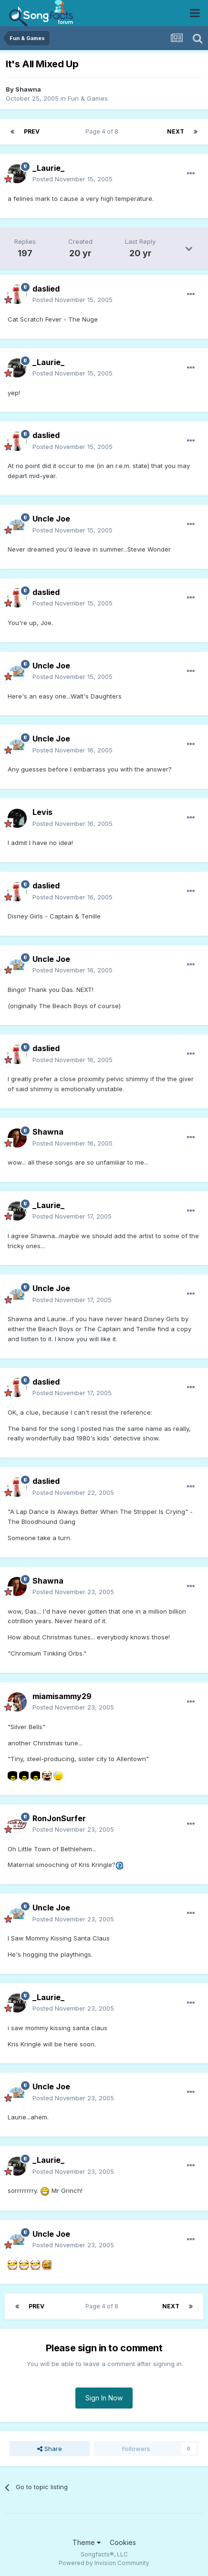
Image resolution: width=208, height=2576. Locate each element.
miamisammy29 (62, 1696)
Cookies (123, 2542)
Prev (32, 131)
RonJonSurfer (59, 1818)
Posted (72, 179)
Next (175, 131)
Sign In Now (104, 2398)
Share (49, 2448)
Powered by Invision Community (104, 2562)
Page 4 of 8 (103, 131)
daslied (46, 288)
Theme (87, 2542)
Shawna (28, 89)
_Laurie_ (48, 168)
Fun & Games (88, 98)
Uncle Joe (51, 518)
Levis (42, 812)
